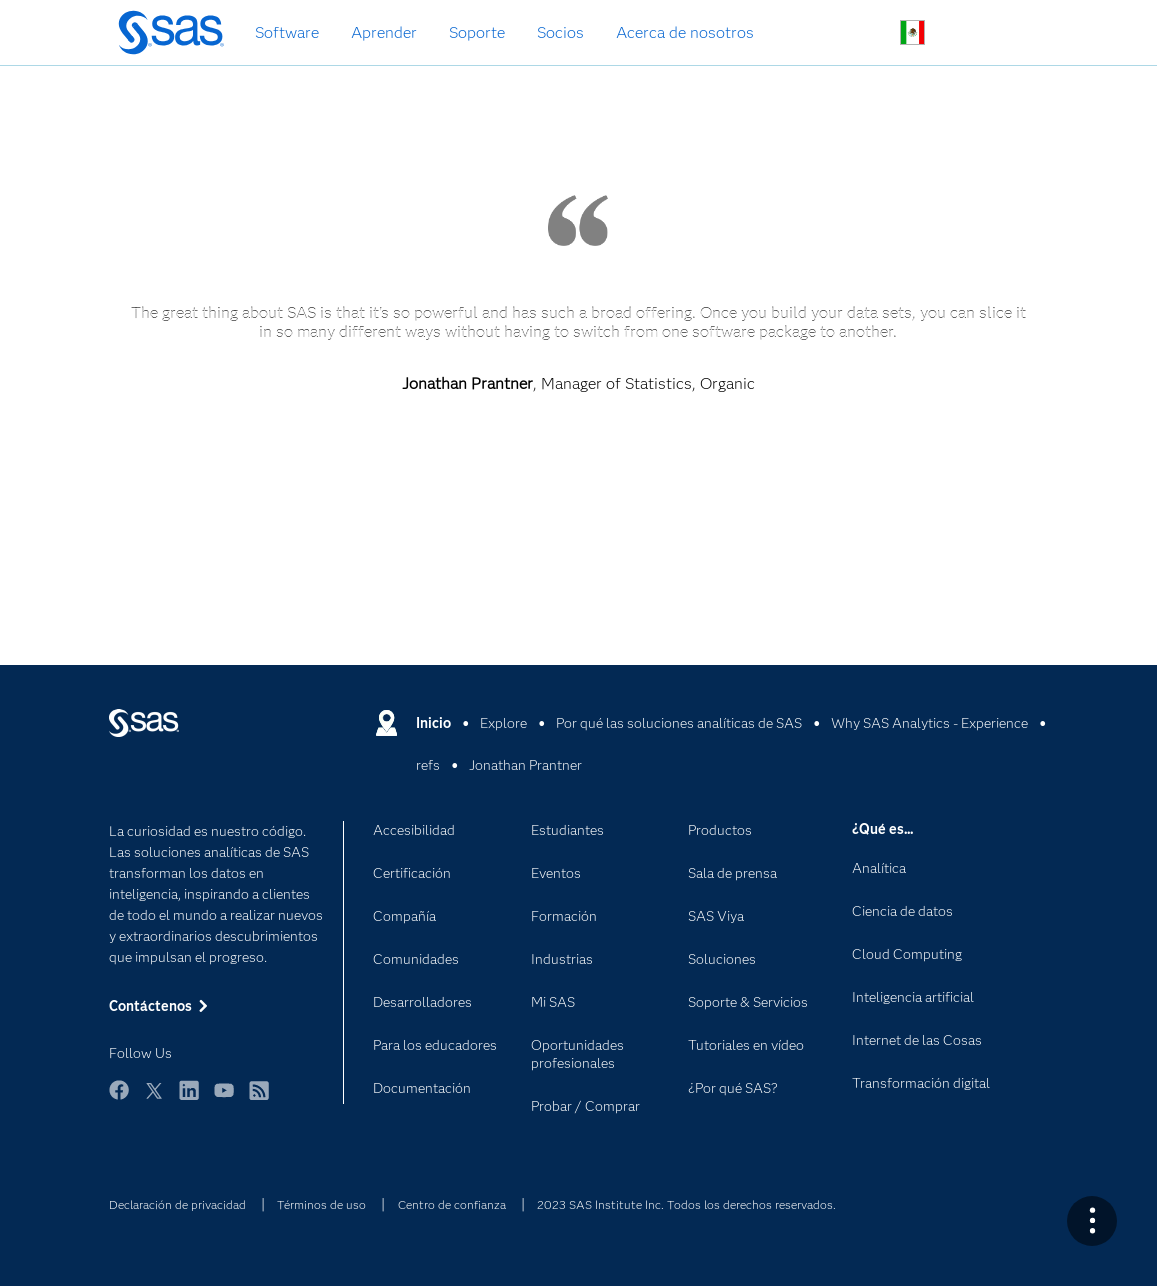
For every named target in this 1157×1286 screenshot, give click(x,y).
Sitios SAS (1006, 33)
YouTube (224, 1099)
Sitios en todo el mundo (912, 32)
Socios (560, 32)
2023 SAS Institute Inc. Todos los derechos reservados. (686, 1204)
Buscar (865, 33)
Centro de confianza (452, 1204)
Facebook (119, 1099)
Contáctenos (959, 33)
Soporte (477, 32)
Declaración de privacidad (177, 1204)
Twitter (154, 1099)
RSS (259, 1099)
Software (287, 32)
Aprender (384, 32)
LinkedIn (189, 1099)
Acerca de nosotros (685, 32)
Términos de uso (321, 1204)
